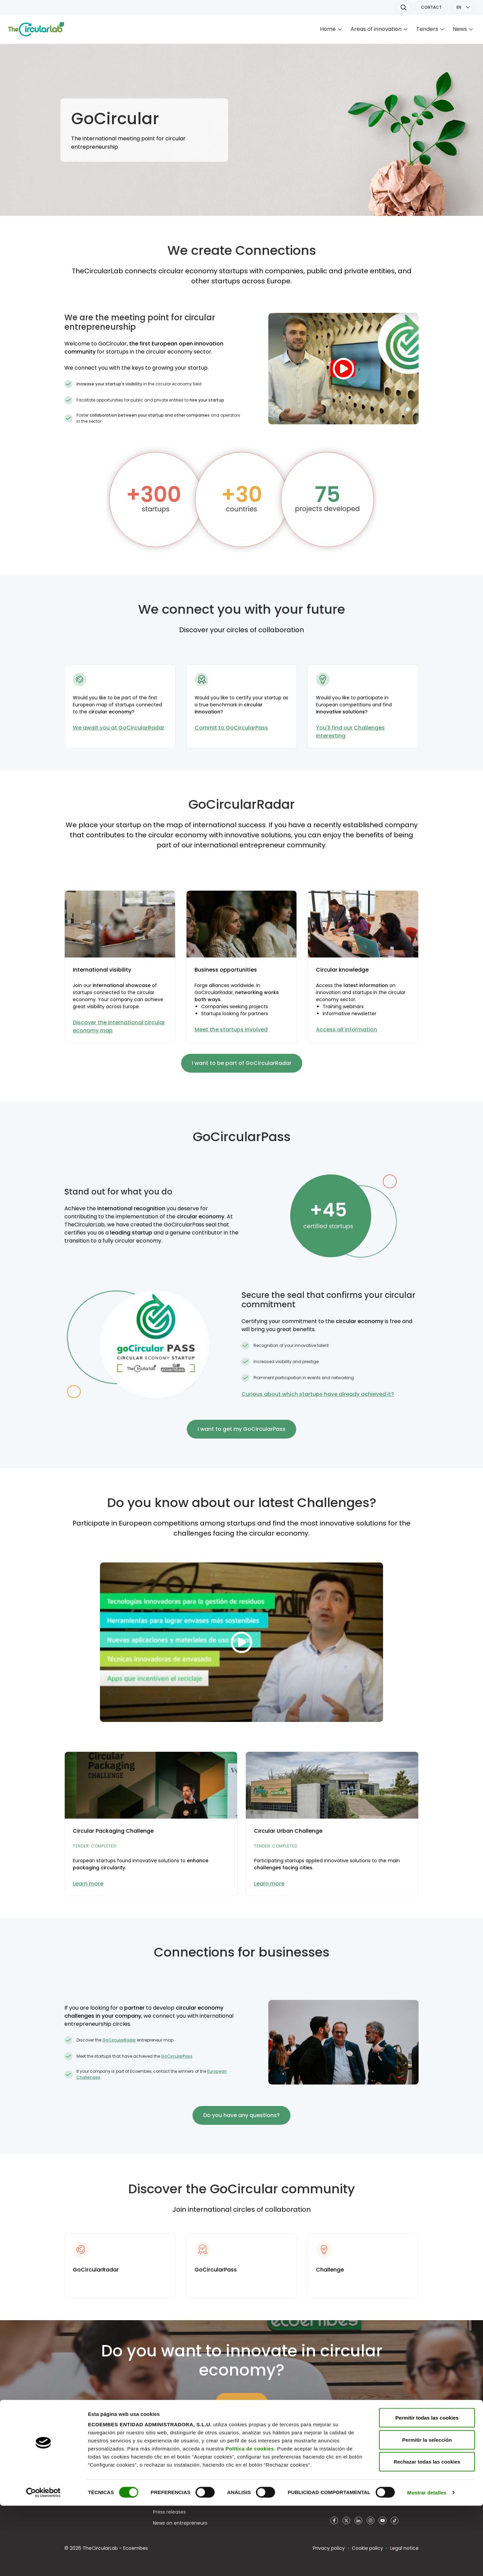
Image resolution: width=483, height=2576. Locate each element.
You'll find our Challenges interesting (350, 732)
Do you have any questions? (241, 2115)
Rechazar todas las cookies (427, 2532)
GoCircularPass (177, 2056)
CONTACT (431, 7)
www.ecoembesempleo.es (361, 2467)
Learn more (88, 1883)
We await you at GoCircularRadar (118, 728)
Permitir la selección (427, 2510)
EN (459, 7)
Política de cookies (249, 2519)
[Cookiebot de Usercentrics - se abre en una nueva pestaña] (43, 2563)
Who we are (167, 2467)
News (460, 29)
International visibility (102, 970)
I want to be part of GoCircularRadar (241, 1063)
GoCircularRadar (119, 2040)
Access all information (346, 1029)
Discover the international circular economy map (119, 1026)
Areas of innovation (376, 29)
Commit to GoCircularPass (231, 728)
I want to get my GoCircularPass (241, 1429)
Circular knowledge (342, 970)
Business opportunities (226, 970)
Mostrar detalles (426, 2563)
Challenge (330, 2270)
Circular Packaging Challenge (113, 1831)
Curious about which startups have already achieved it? (317, 1394)
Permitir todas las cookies (427, 2488)
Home (328, 29)
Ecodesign (253, 2467)
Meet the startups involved (231, 1029)
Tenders (427, 29)
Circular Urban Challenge (288, 1831)
